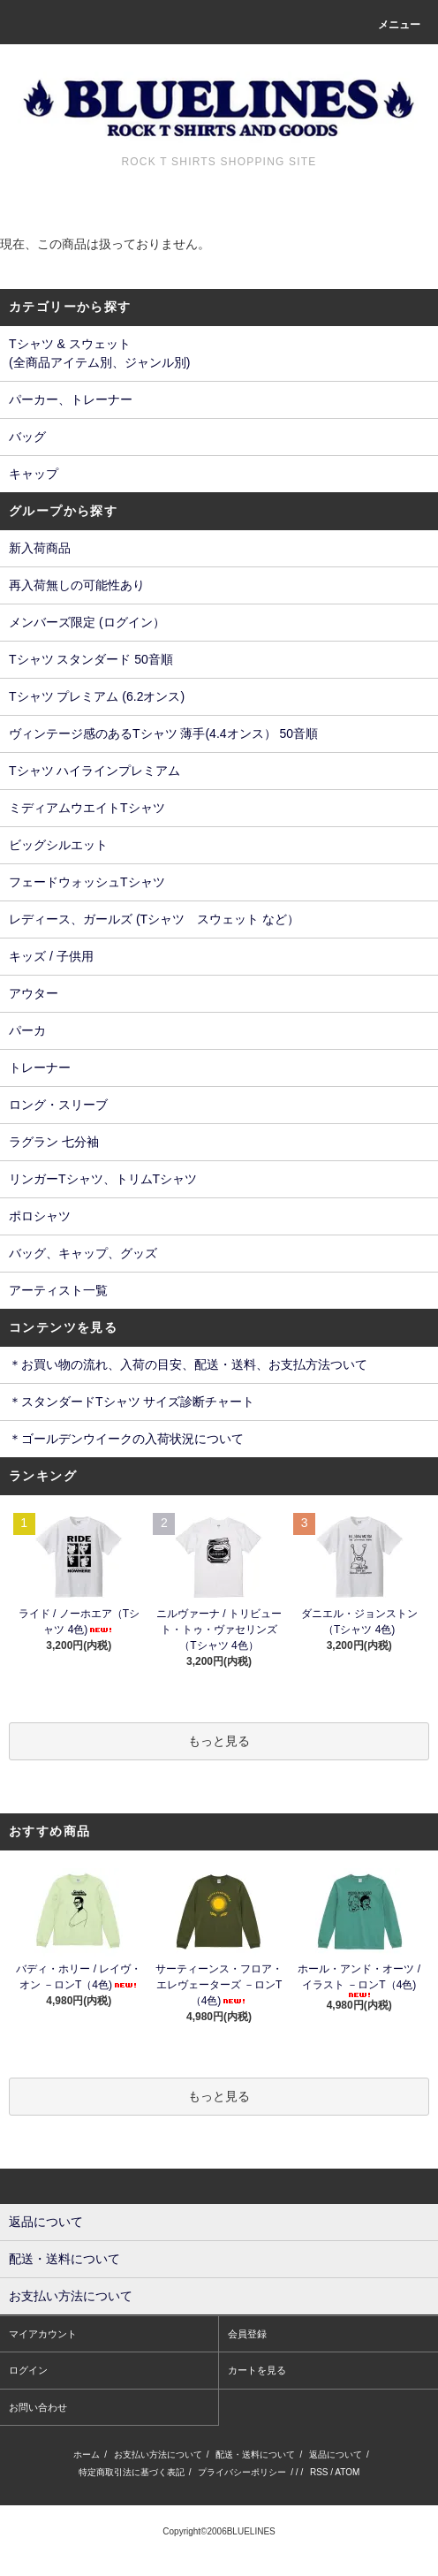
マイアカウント (43, 2334)
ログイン (28, 2370)
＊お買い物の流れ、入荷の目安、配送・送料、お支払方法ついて (188, 1364)
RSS (319, 2472)
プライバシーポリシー (242, 2472)
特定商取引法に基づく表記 (132, 2472)
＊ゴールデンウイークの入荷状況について (126, 1439)
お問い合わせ (38, 2407)
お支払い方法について (158, 2454)
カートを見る (257, 2370)
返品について (335, 2454)
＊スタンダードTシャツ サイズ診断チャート (131, 1401)
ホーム (86, 2454)
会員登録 (247, 2334)
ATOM (347, 2472)
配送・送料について (255, 2454)
